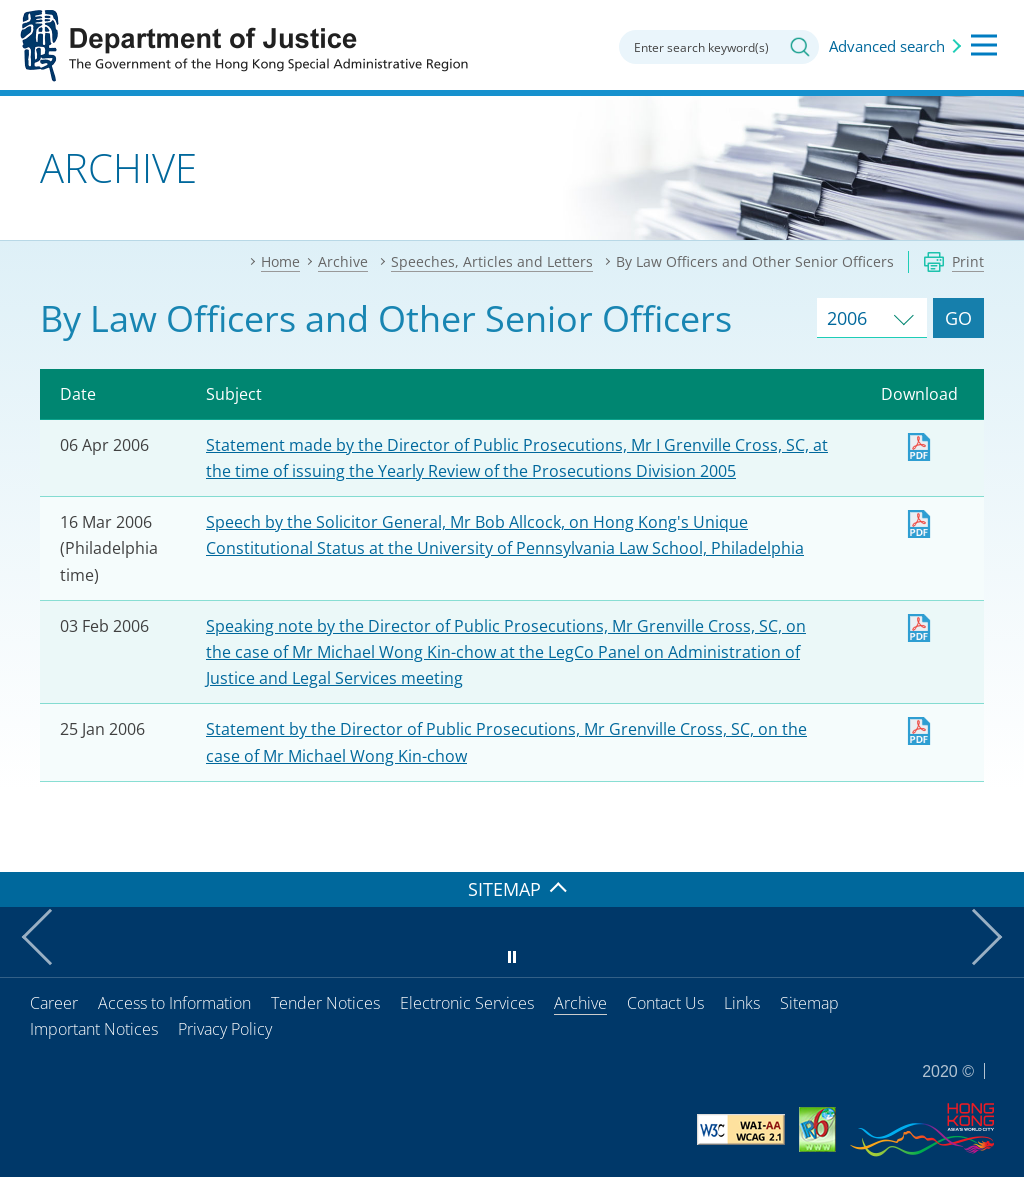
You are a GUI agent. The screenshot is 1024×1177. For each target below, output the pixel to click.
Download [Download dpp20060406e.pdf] (919, 447)
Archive (580, 1003)
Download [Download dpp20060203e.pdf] (919, 628)
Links (742, 1003)
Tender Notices (325, 1003)
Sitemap (809, 1003)
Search (800, 47)
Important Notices (94, 1029)
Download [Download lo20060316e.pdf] (919, 524)
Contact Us (665, 1003)
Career (54, 1003)
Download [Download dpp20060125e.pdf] (919, 731)
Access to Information (174, 1003)
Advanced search (887, 46)
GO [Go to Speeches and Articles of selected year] (958, 318)
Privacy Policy (225, 1029)
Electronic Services (467, 1003)
